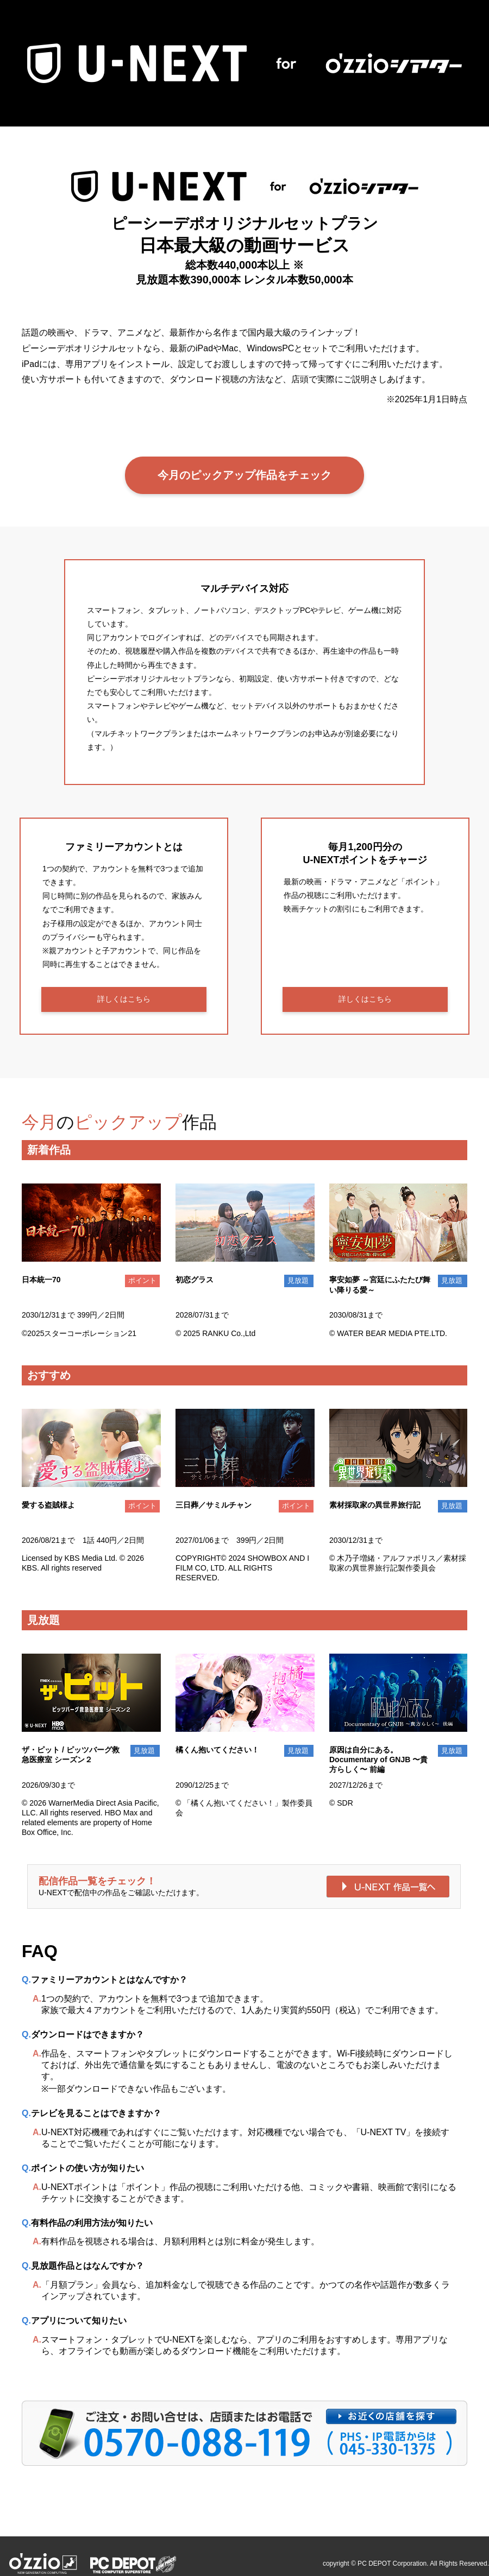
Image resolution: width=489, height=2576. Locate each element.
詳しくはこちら (124, 999)
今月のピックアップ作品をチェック (244, 475)
